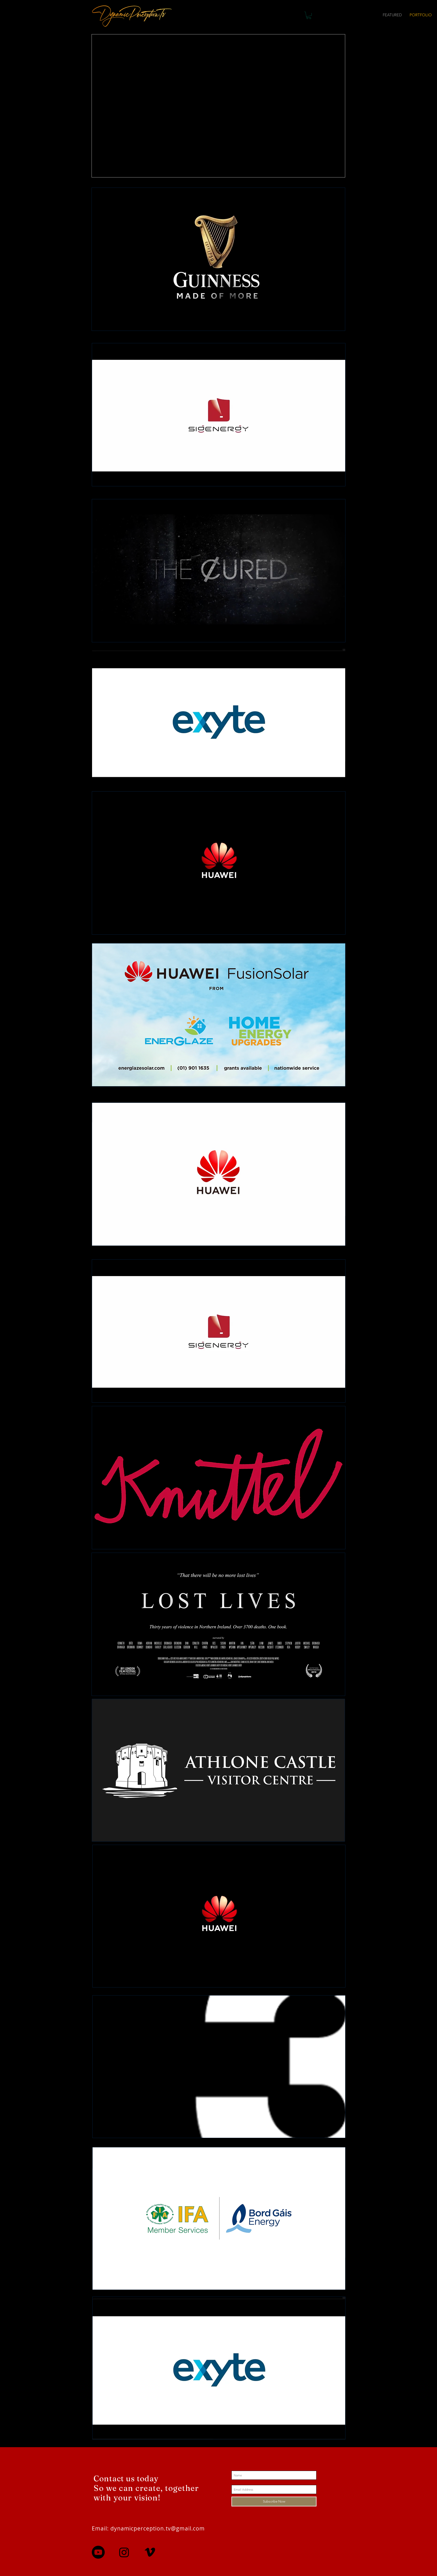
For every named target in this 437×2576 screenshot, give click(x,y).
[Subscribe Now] (274, 2501)
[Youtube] (98, 2552)
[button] (308, 15)
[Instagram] (124, 2552)
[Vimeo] (150, 2552)
